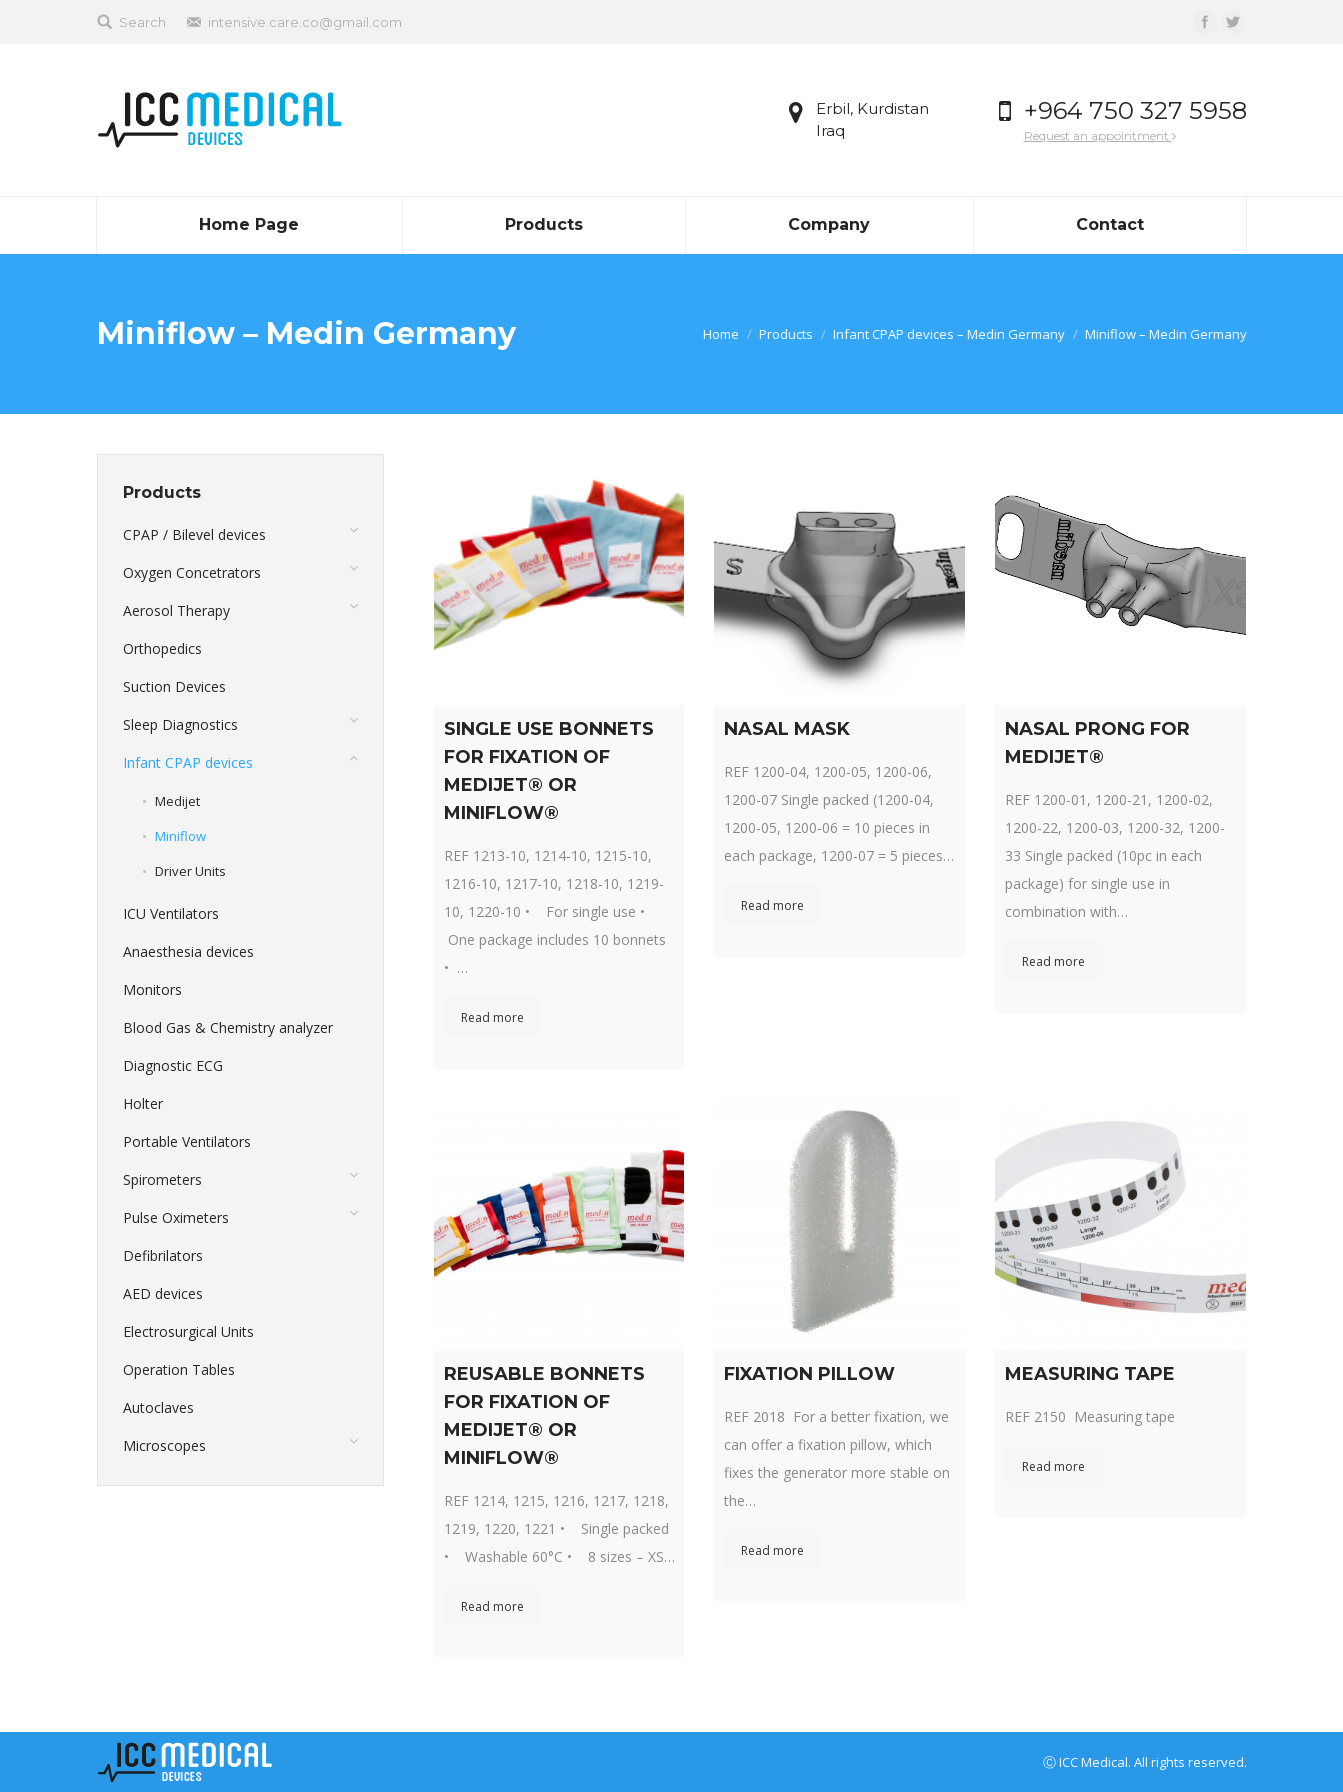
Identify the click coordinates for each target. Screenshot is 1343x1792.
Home (721, 334)
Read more (492, 1017)
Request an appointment (1100, 135)
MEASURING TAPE (1090, 1374)
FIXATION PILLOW (809, 1374)
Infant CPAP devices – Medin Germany (949, 334)
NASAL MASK (787, 729)
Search (142, 22)
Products (786, 334)
